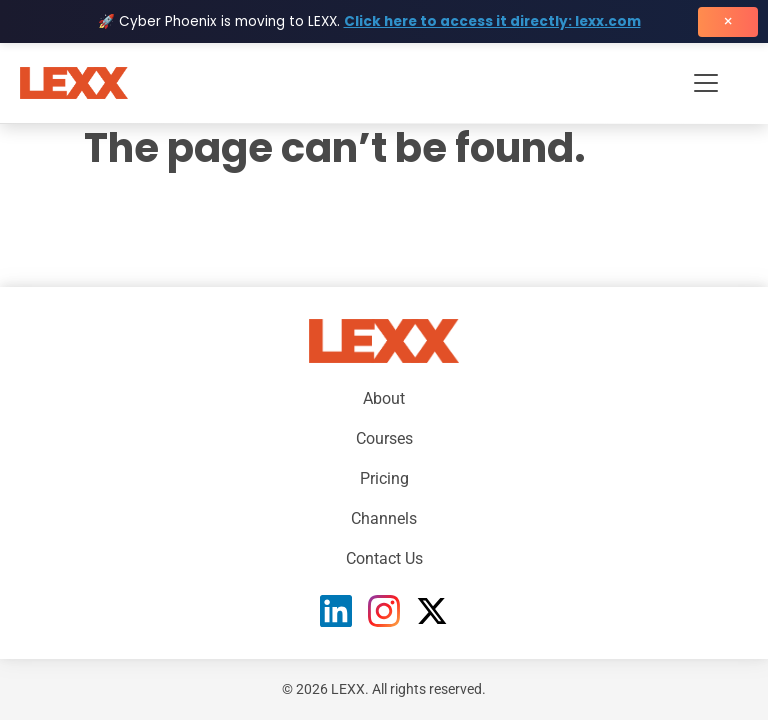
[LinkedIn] (336, 611)
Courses (384, 438)
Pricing (384, 478)
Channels (384, 518)
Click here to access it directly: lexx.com (492, 21)
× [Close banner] (728, 21)
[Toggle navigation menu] (706, 83)
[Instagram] (384, 611)
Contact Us (384, 558)
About (384, 398)
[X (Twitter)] (432, 611)
